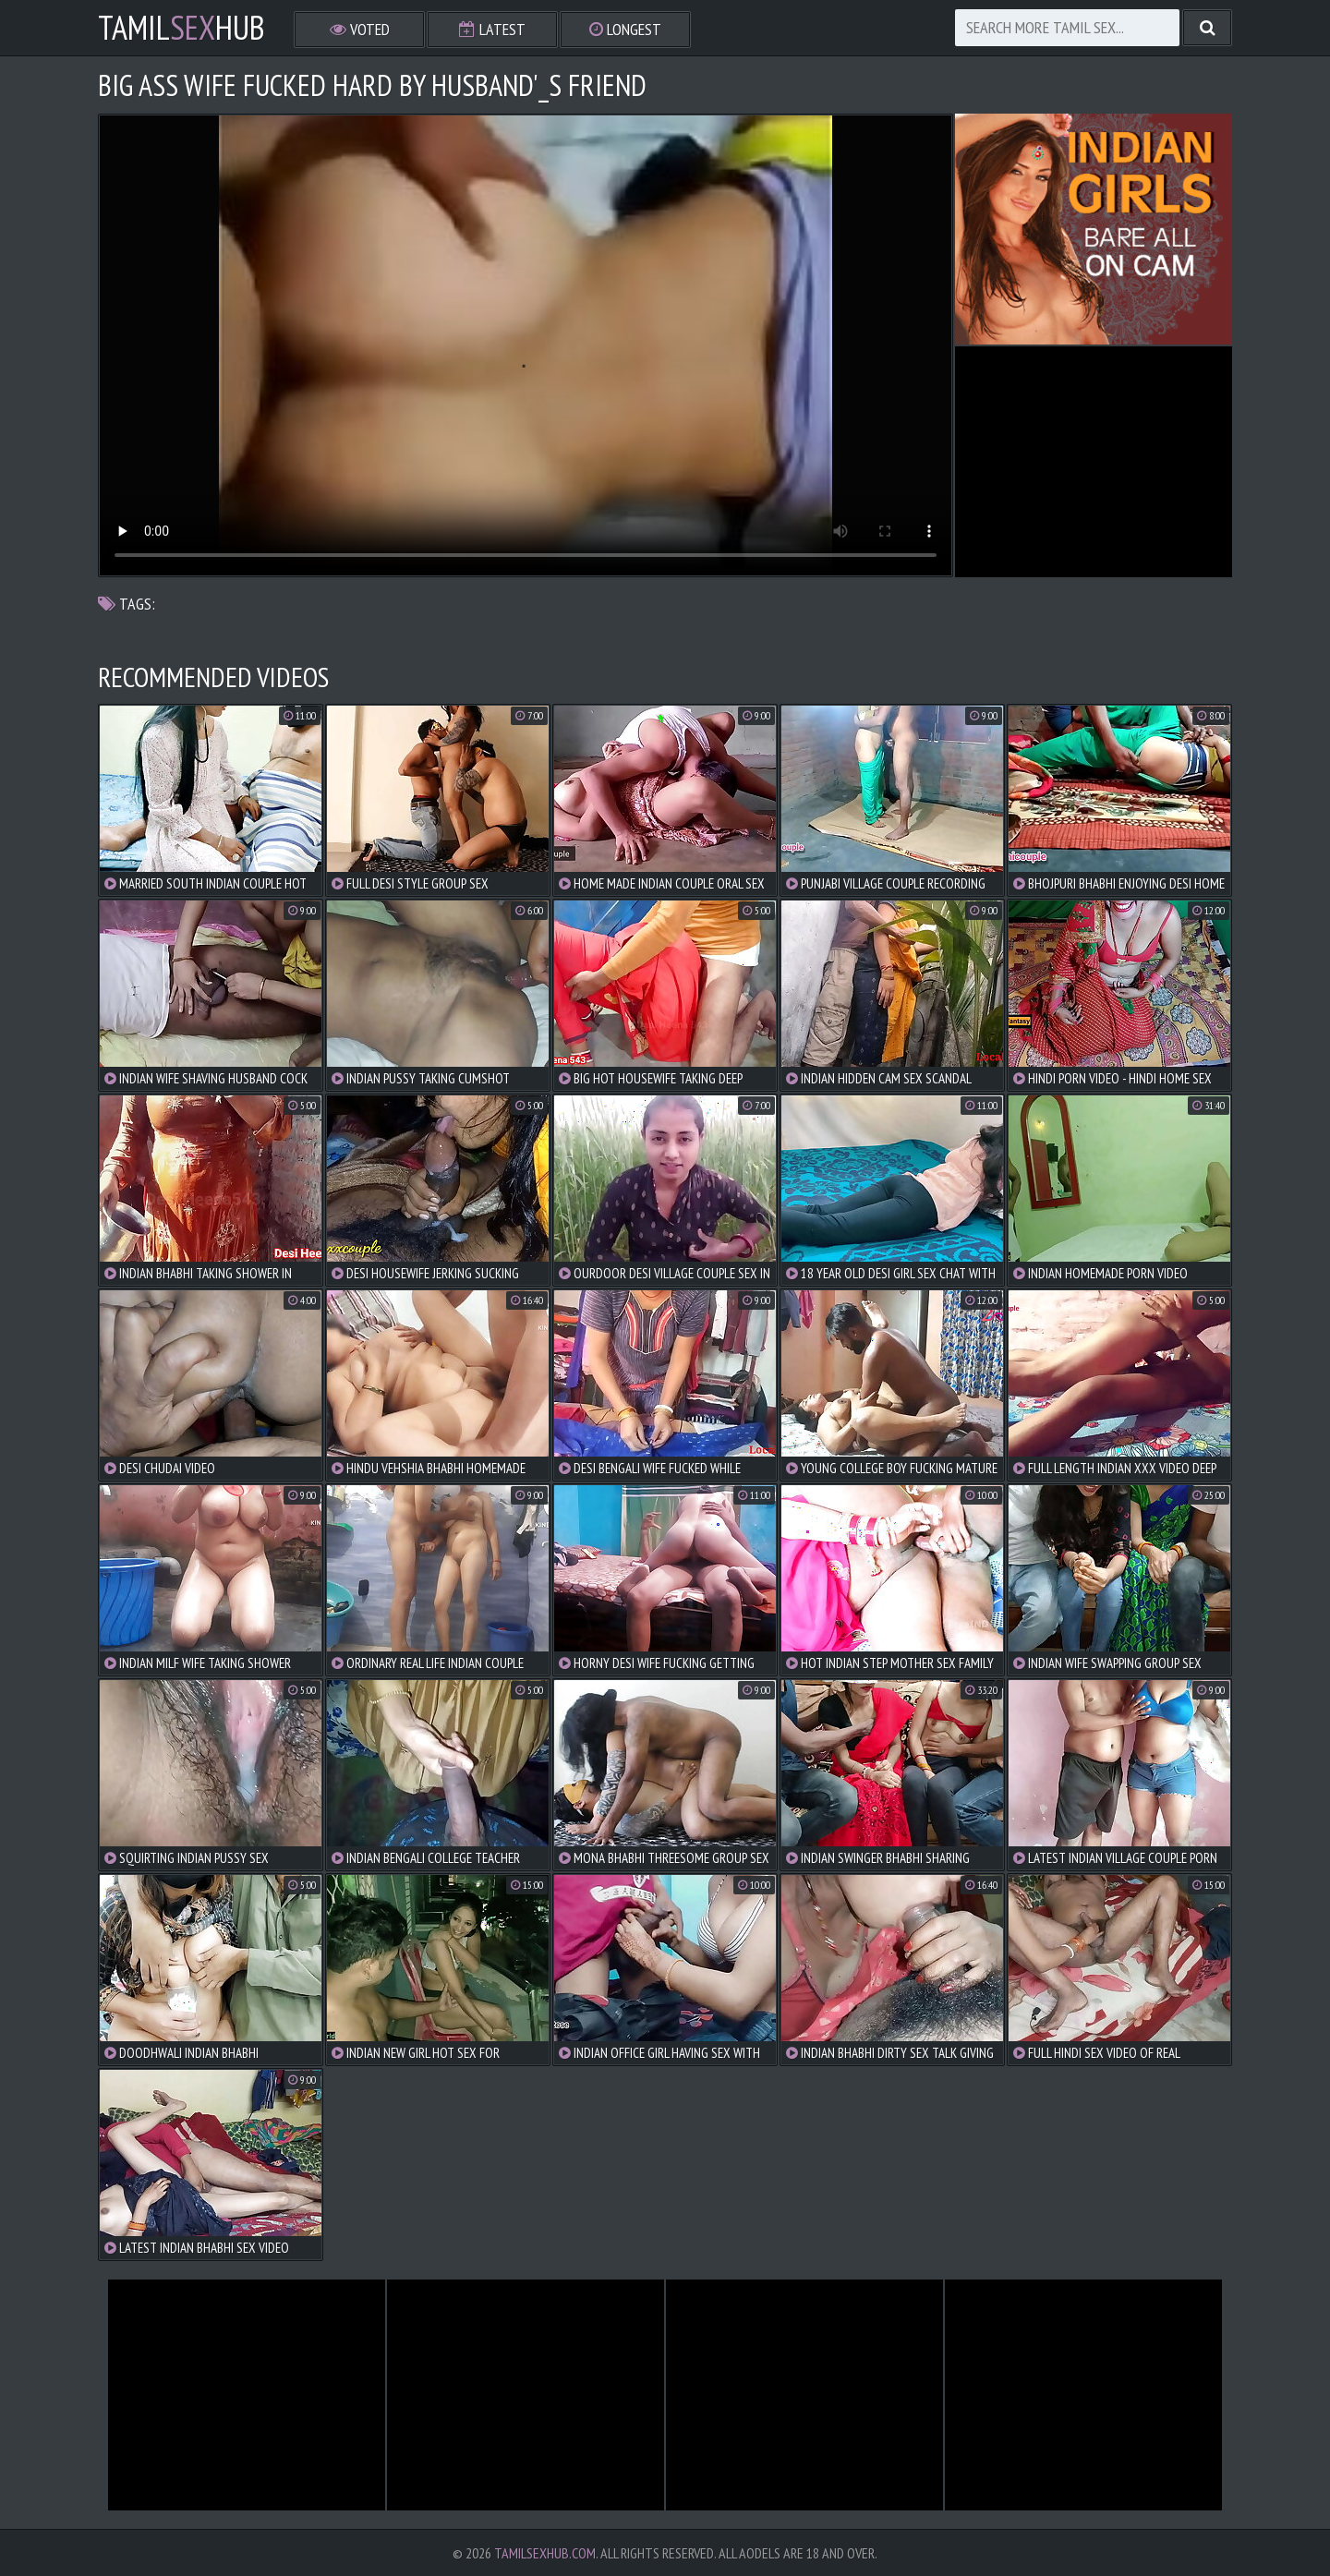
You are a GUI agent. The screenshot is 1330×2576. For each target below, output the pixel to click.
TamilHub (181, 27)
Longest (625, 29)
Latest (492, 29)
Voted (360, 29)
